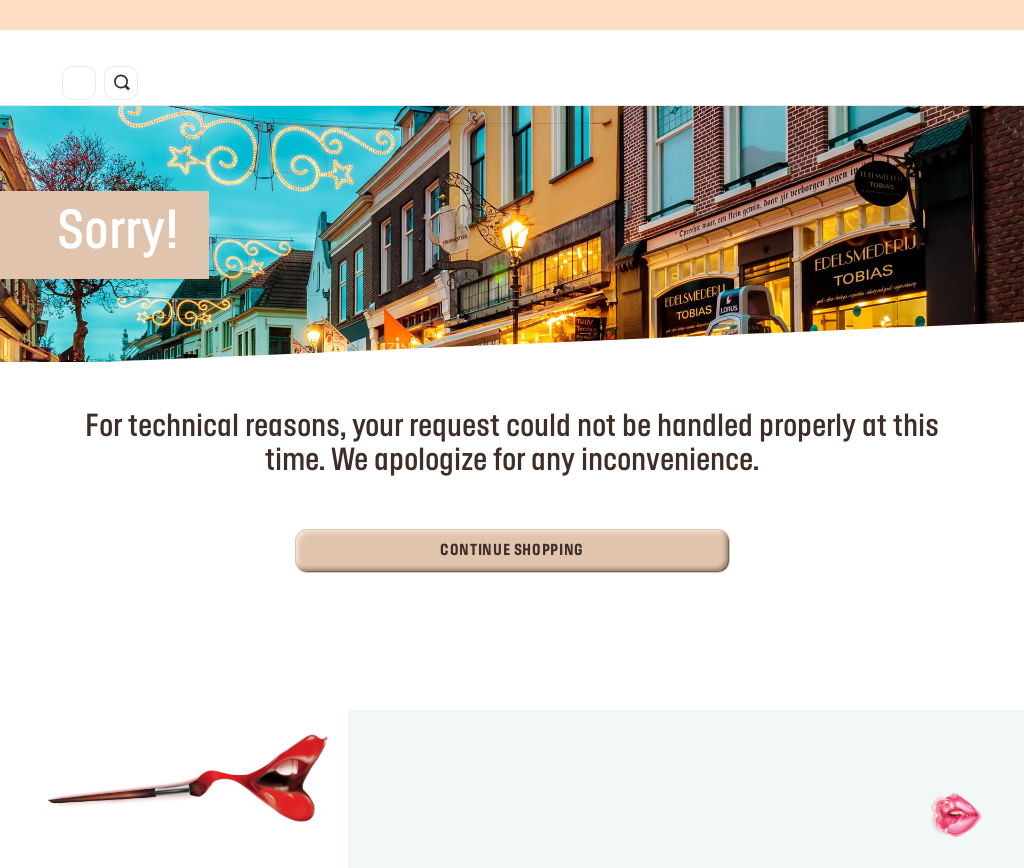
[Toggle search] (121, 83)
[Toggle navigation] (79, 83)
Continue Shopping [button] (512, 551)
